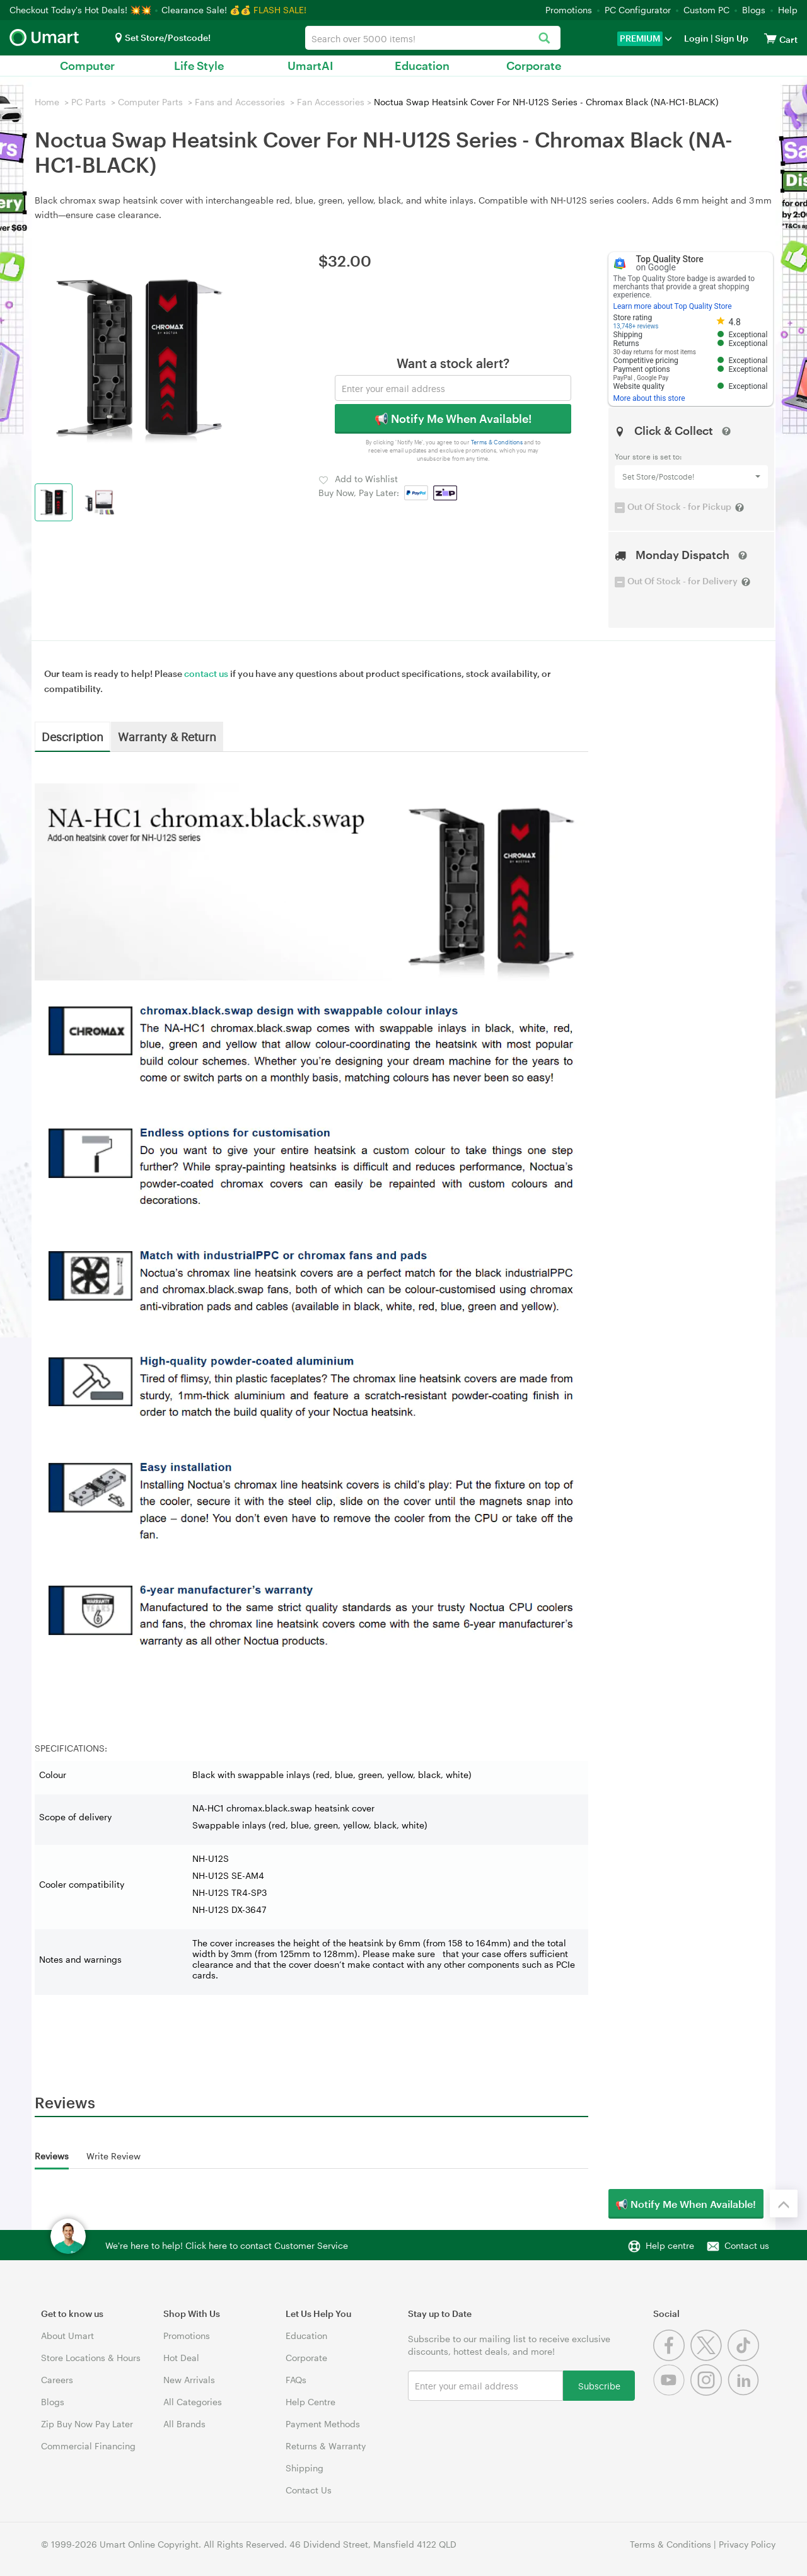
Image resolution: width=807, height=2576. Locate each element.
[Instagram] (709, 2392)
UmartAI (310, 65)
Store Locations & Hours (91, 2357)
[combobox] (432, 38)
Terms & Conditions (497, 442)
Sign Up (730, 38)
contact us (206, 673)
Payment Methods (323, 2423)
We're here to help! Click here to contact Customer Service (226, 2245)
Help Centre (310, 2401)
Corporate (533, 65)
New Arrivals (189, 2379)
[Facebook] (671, 2357)
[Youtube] (671, 2392)
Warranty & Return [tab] (167, 736)
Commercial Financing (88, 2445)
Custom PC (706, 9)
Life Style (199, 65)
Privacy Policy (747, 2544)
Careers (57, 2379)
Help (788, 9)
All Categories (192, 2401)
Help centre (670, 2245)
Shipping (304, 2468)
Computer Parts (150, 101)
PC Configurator (638, 9)
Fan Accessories (330, 101)
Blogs (753, 9)
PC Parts (88, 101)
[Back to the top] (784, 2203)
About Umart (67, 2335)
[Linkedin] (745, 2392)
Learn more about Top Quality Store (672, 306)
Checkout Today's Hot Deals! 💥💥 (81, 9)
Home (47, 101)
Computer (87, 65)
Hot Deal (181, 2357)
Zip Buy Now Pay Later (87, 2423)
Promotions (568, 9)
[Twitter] (709, 2357)
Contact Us (309, 2490)
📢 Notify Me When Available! (452, 418)
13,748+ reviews (636, 326)
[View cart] (770, 38)
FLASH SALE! (279, 9)
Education (422, 65)
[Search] (544, 38)
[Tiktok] (745, 2357)
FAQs (296, 2379)
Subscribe (599, 2385)
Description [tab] (72, 736)
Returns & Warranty (326, 2445)
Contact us (746, 2245)
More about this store (649, 398)
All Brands (184, 2423)
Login (696, 38)
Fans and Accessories (240, 101)
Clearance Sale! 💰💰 (206, 9)
